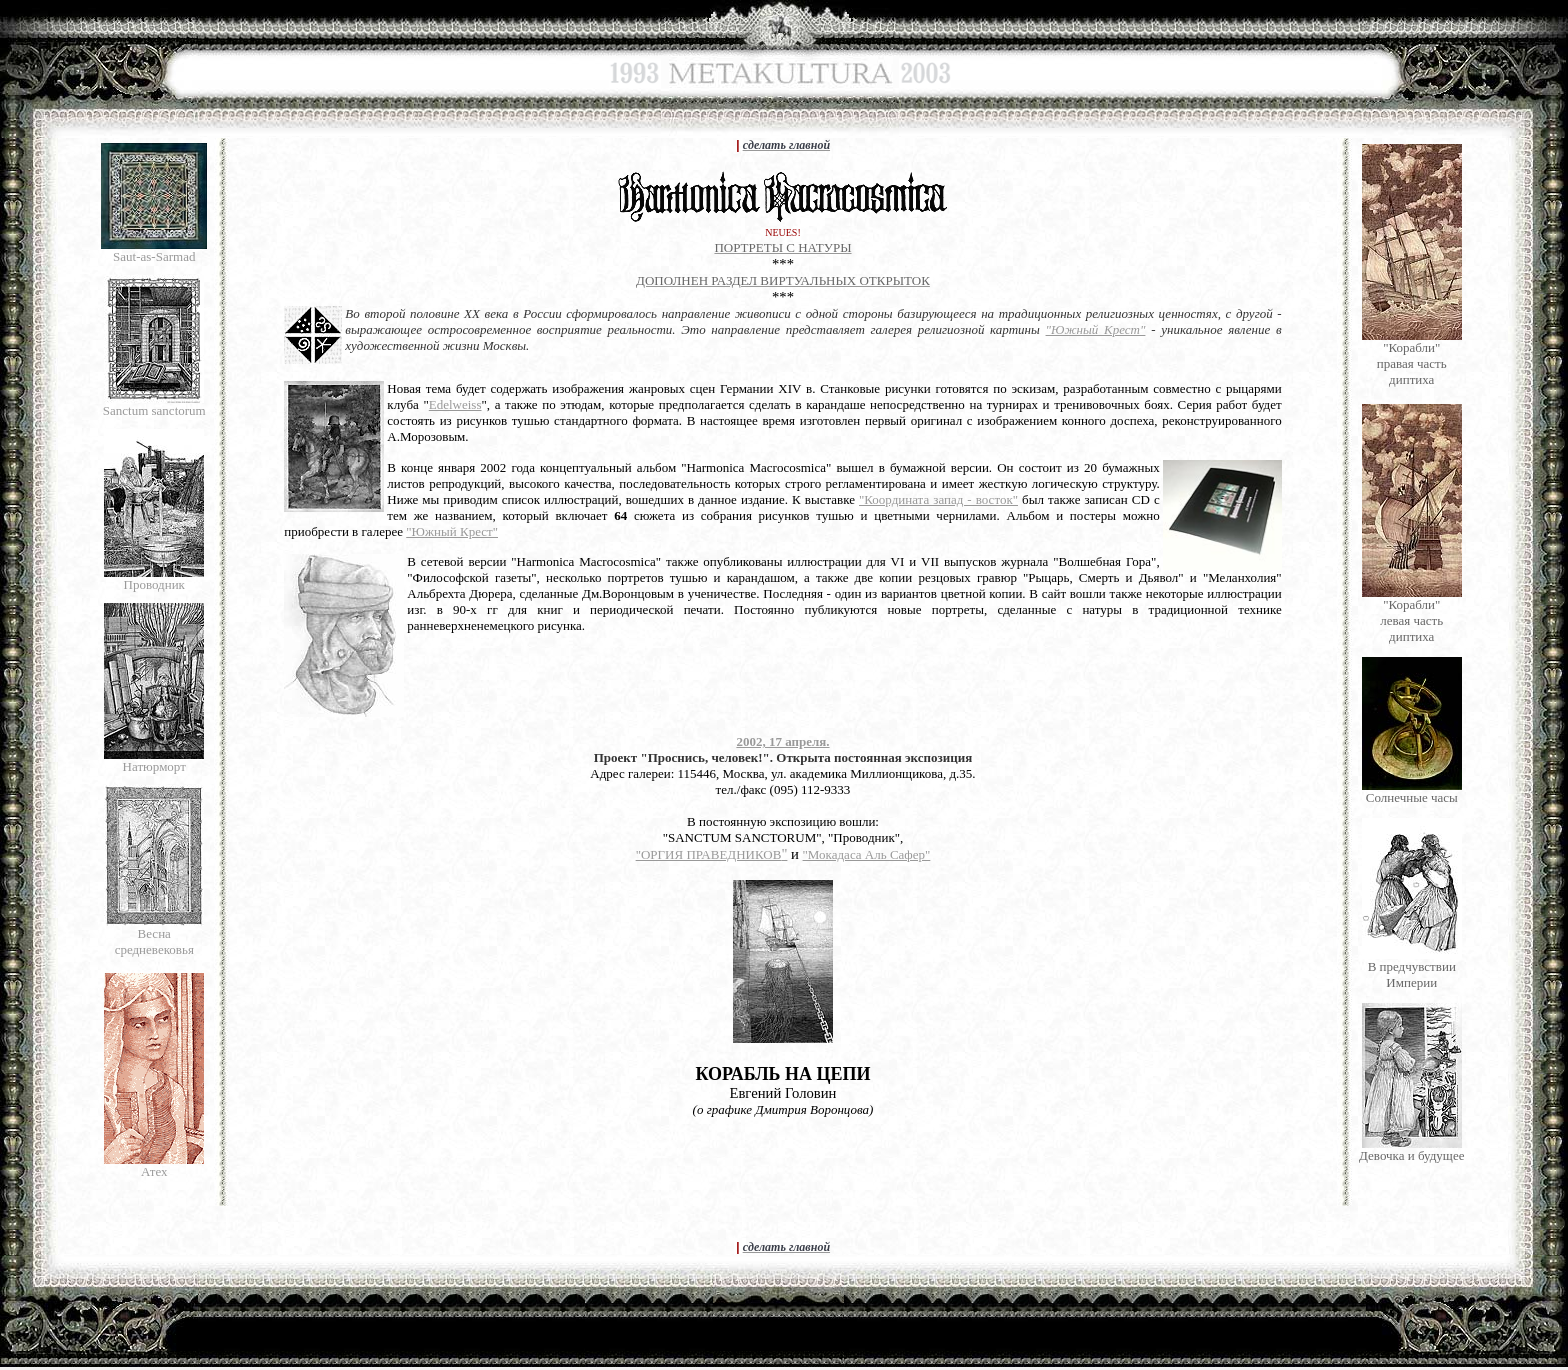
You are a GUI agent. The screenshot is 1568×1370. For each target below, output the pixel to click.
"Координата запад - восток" (938, 499)
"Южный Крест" (1096, 329)
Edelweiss (455, 404)
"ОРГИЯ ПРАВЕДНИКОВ (709, 854)
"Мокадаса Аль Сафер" (867, 854)
